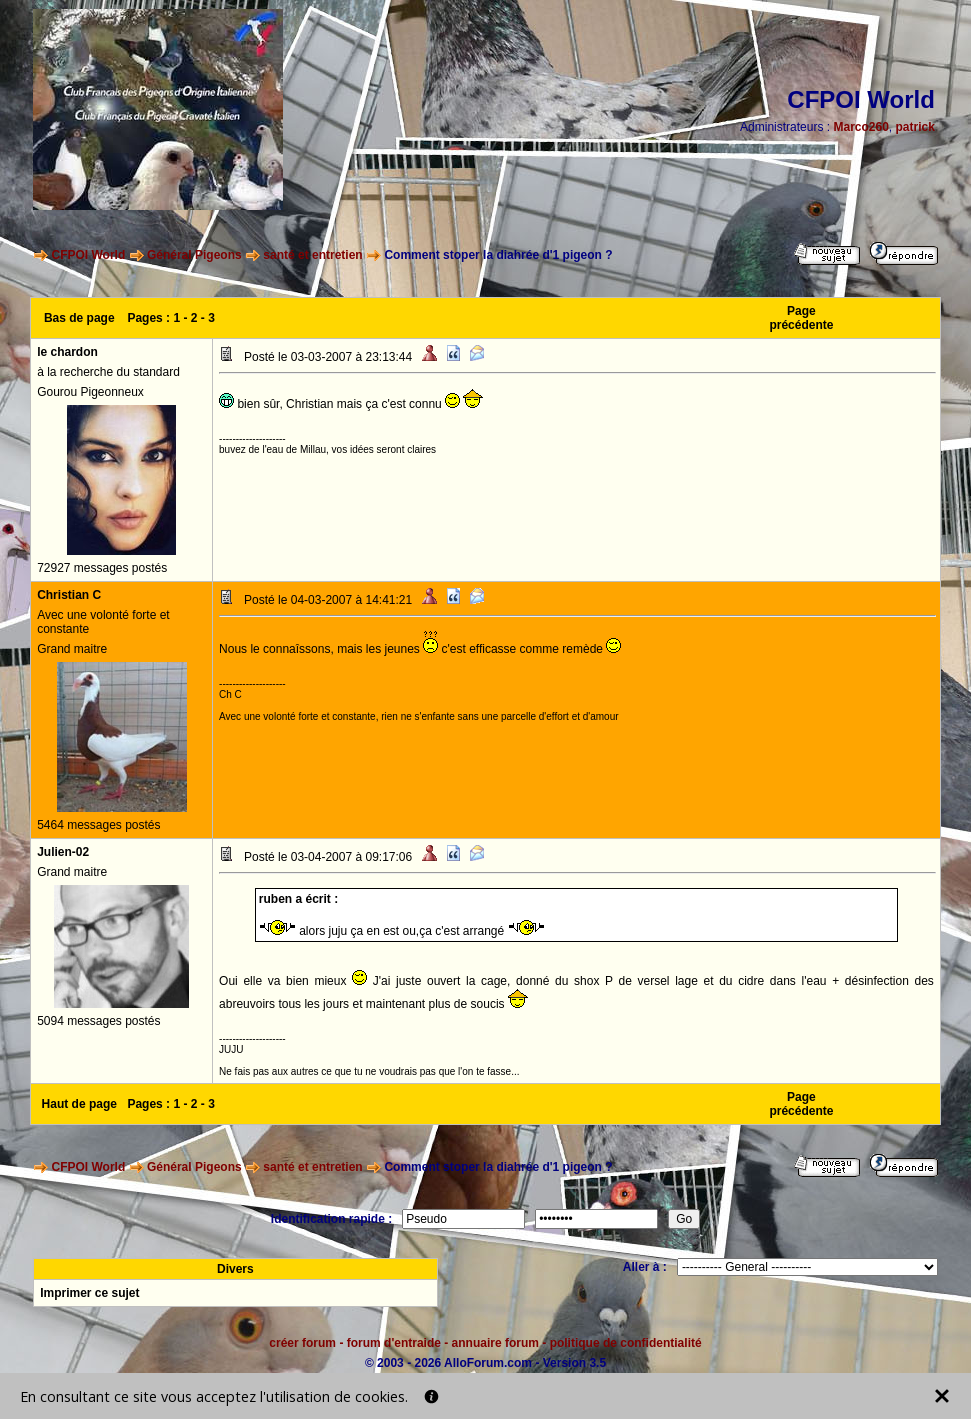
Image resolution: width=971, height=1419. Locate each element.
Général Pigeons (194, 255)
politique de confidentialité (626, 1343)
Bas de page (79, 318)
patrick (915, 127)
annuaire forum (495, 1343)
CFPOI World (88, 255)
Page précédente (801, 318)
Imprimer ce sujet (89, 1293)
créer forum (302, 1343)
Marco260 (860, 127)
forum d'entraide (394, 1343)
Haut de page (79, 1104)
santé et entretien (312, 255)
